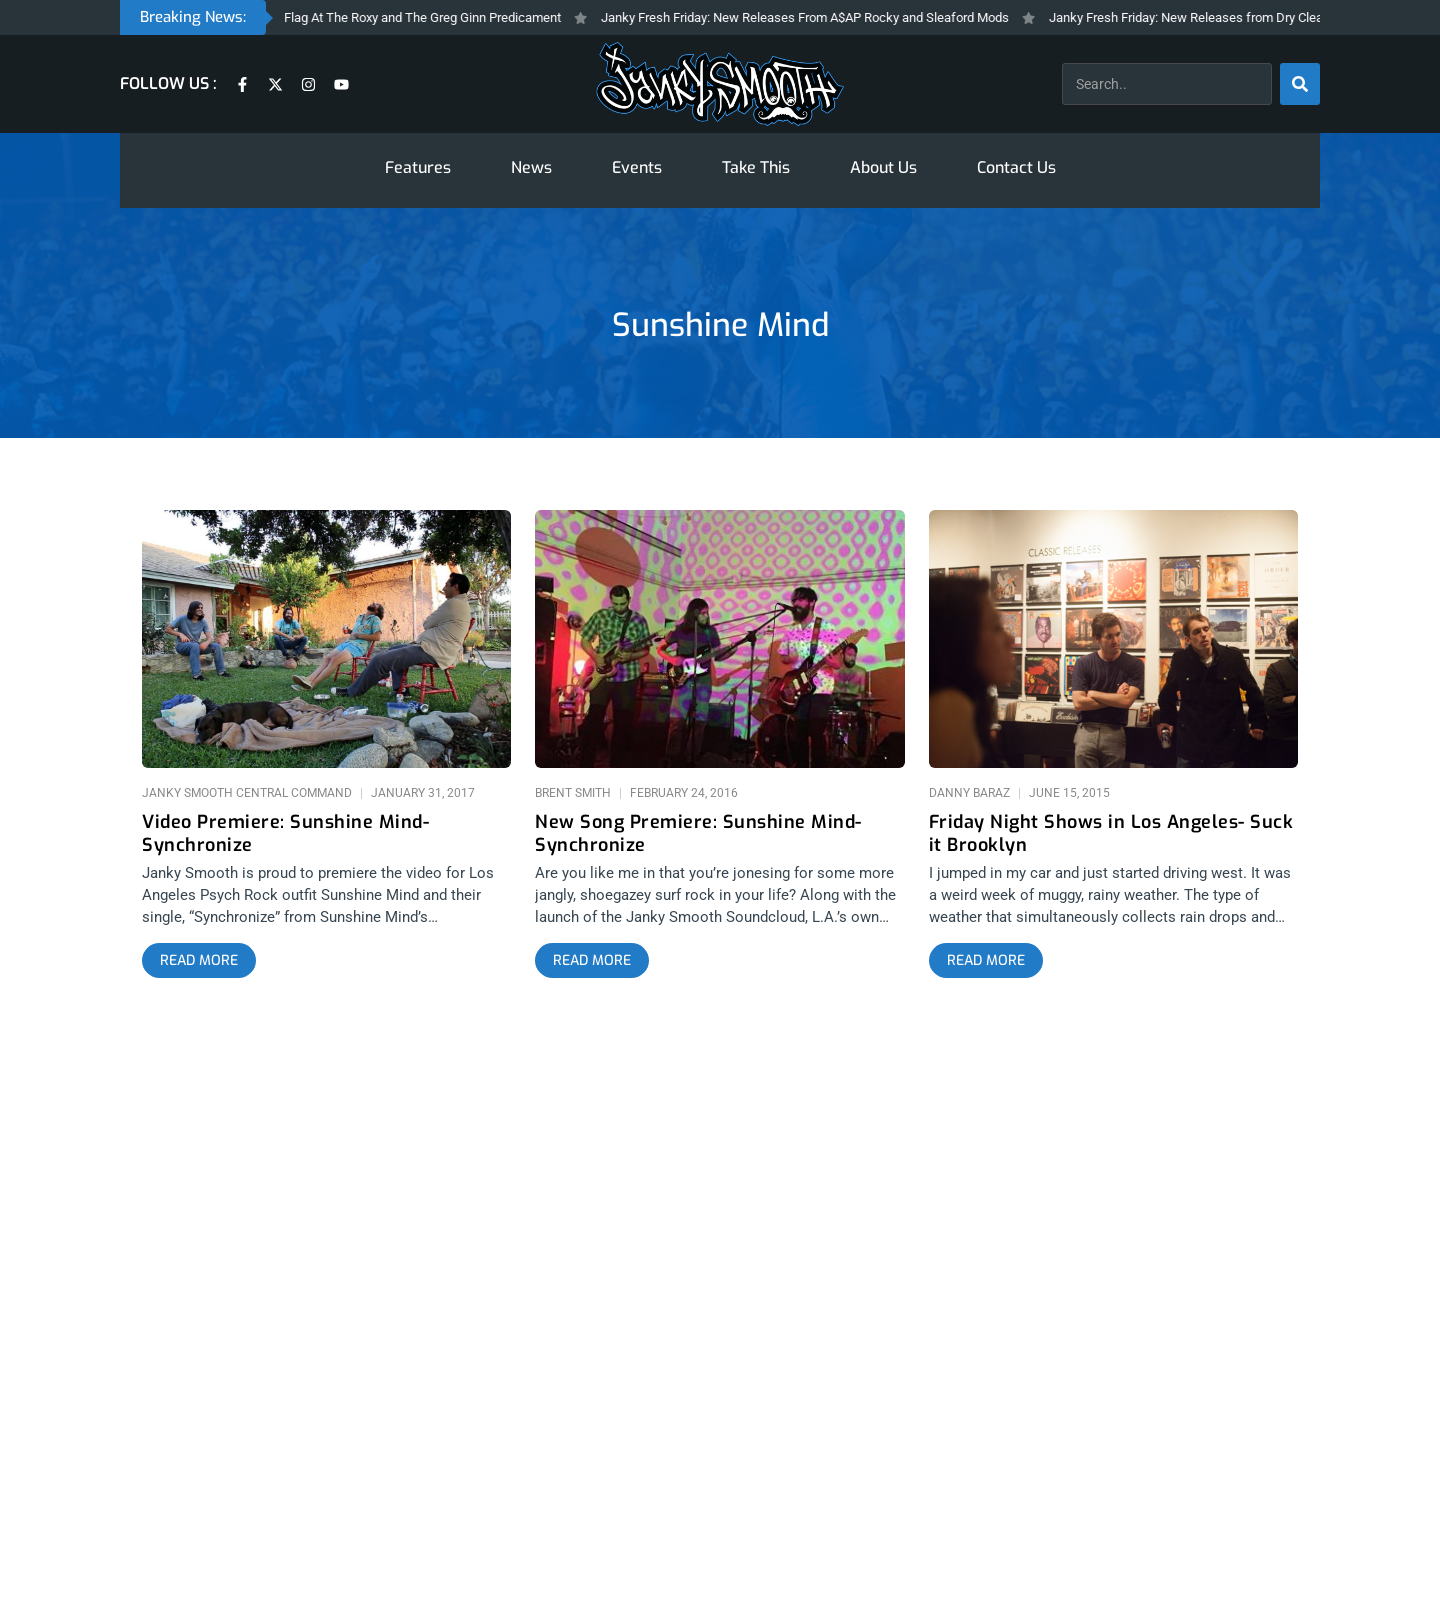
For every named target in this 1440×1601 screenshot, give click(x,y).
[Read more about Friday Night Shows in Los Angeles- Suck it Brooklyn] (986, 961)
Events (637, 167)
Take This (756, 167)
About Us (883, 167)
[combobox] (1167, 84)
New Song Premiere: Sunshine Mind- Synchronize (698, 834)
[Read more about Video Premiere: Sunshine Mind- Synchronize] (199, 961)
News (531, 167)
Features (418, 167)
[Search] (1300, 84)
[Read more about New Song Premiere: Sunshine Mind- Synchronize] (592, 961)
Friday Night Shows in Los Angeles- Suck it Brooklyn (1111, 834)
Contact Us (1016, 167)
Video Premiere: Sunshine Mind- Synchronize (285, 834)
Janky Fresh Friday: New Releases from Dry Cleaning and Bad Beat (1251, 17)
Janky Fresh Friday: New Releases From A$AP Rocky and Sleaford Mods (819, 17)
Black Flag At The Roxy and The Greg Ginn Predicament (419, 17)
